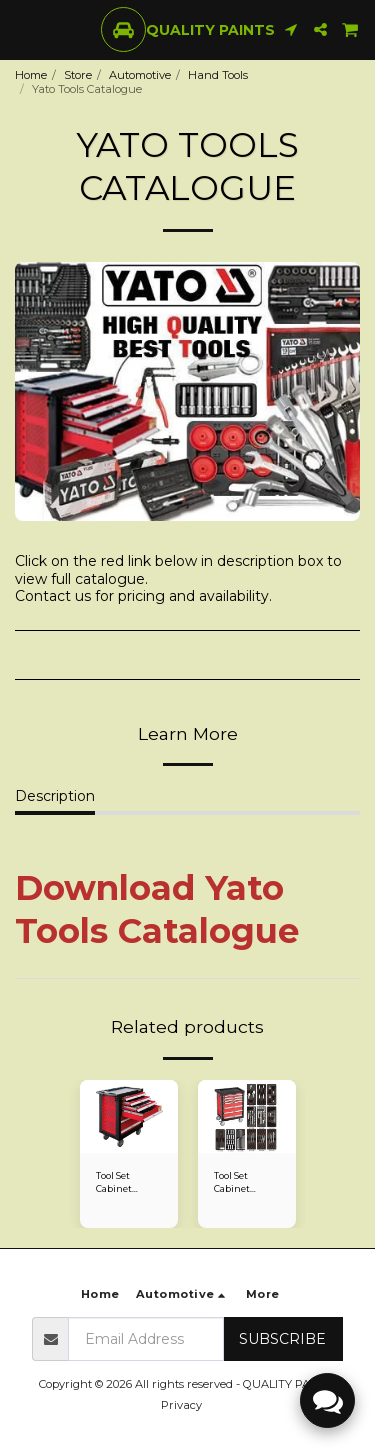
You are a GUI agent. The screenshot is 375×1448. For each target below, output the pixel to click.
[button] (22, 29)
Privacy (181, 1405)
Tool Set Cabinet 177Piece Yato (124, 1183)
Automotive (140, 75)
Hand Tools (218, 75)
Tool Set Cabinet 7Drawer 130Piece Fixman (233, 1183)
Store (78, 75)
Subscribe (282, 1339)
